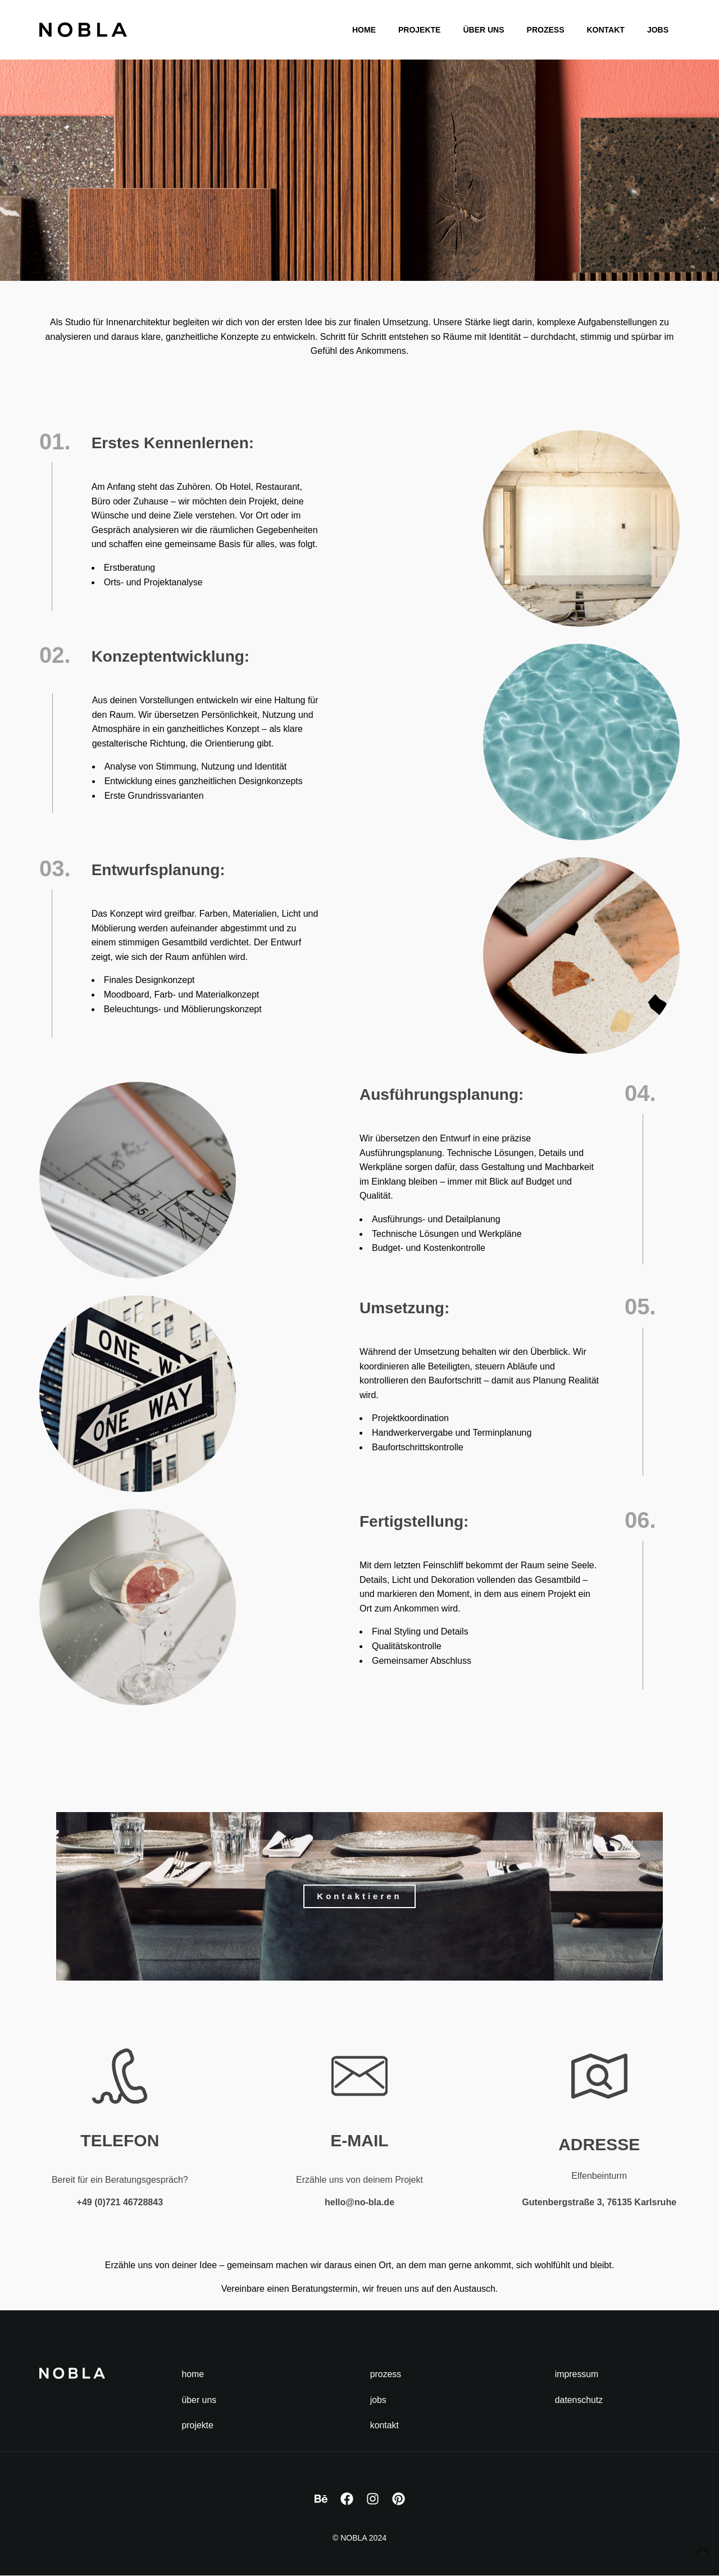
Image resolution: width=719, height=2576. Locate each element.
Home (364, 29)
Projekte (419, 29)
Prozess (546, 29)
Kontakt (605, 29)
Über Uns (483, 29)
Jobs (657, 29)
